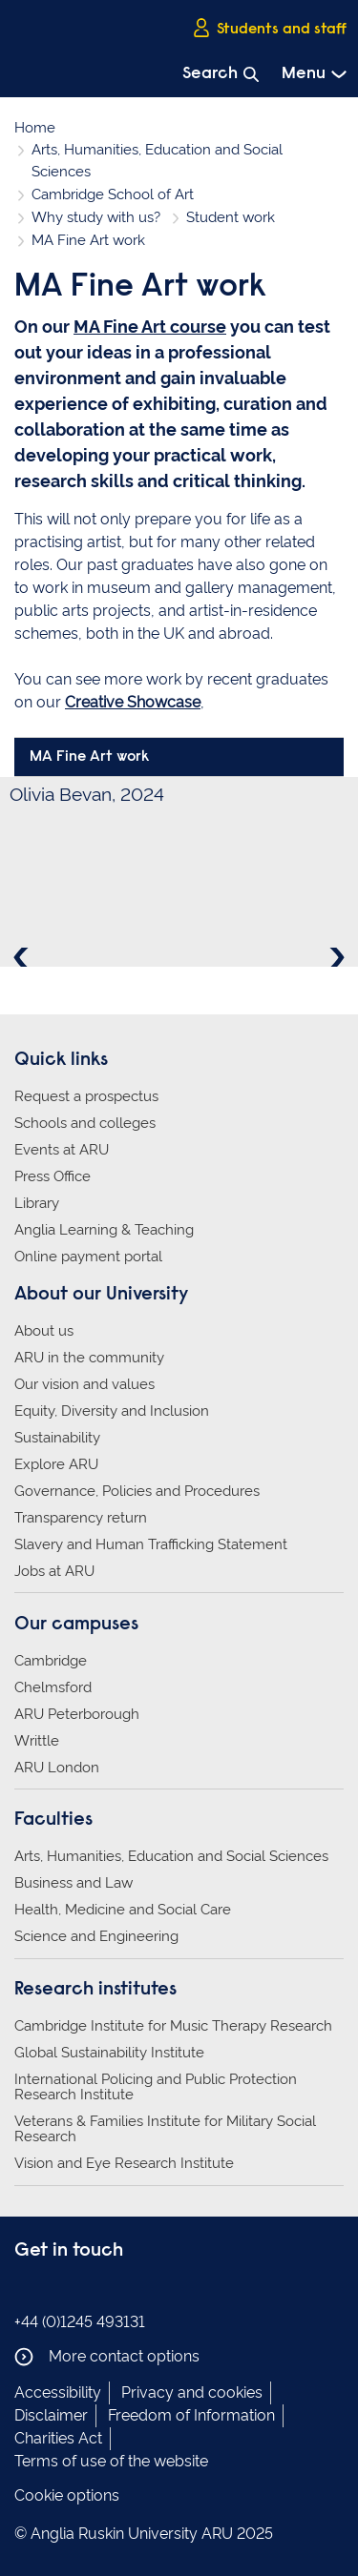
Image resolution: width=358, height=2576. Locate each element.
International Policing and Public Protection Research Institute (155, 2087)
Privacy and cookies (192, 2392)
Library (36, 1203)
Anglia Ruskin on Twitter (84, 2290)
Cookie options (66, 2495)
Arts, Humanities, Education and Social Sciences (171, 1856)
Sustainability (57, 1437)
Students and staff (269, 27)
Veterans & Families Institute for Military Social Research (165, 2129)
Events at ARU (61, 1149)
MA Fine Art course (150, 327)
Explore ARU (56, 1464)
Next (335, 957)
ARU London (56, 1767)
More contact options (107, 2356)
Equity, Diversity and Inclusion (111, 1411)
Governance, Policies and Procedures (137, 1491)
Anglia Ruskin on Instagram (55, 2290)
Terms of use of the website (111, 2461)
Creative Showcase (132, 702)
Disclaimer (51, 2415)
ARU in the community (89, 1357)
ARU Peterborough (76, 1714)
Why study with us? (96, 217)
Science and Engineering (96, 1936)
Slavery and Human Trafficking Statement (150, 1544)
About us (44, 1330)
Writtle (36, 1740)
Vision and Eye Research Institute (124, 2163)
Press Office (52, 1176)
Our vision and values (84, 1384)
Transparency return (80, 1517)
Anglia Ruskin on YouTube (112, 2290)
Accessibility (57, 2392)
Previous (23, 957)
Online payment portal (88, 1256)
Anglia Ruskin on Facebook (26, 2290)
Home (34, 127)
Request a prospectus (86, 1096)
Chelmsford (53, 1687)
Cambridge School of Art (113, 194)
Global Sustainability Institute (109, 2052)
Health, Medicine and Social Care (122, 1909)
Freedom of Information (191, 2415)
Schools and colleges (85, 1123)
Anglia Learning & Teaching (104, 1229)
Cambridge (50, 1660)
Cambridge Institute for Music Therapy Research (173, 2025)
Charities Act (58, 2438)
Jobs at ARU (54, 1571)
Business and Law (73, 1882)
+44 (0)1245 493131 (79, 2322)
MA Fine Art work (89, 757)
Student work (230, 217)
